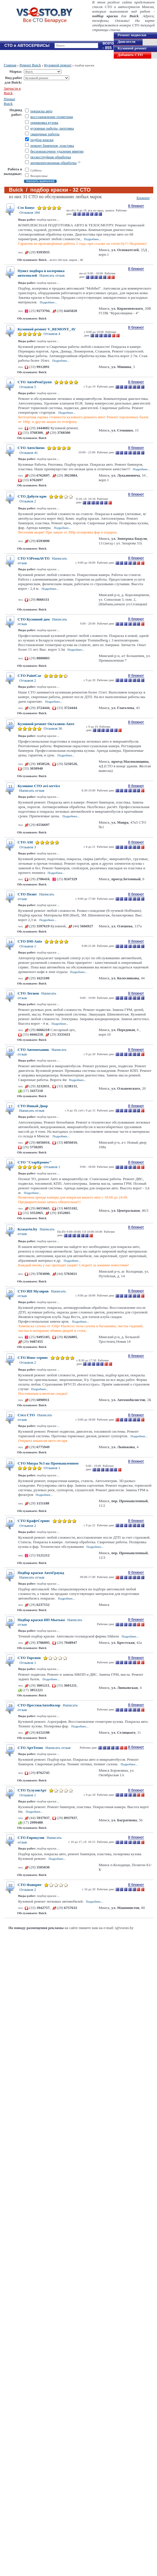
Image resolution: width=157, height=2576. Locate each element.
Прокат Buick (9, 101)
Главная (10, 65)
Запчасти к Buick (12, 90)
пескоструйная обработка (50, 157)
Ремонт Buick (30, 65)
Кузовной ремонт (132, 48)
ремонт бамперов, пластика (52, 145)
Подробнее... (92, 239)
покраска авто (41, 111)
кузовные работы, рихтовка (52, 128)
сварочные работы (44, 134)
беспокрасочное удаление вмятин (57, 151)
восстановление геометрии (51, 117)
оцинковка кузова (44, 122)
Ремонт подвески (132, 35)
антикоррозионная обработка (53, 163)
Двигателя (126, 41)
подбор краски (41, 140)
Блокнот (143, 198)
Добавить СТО (130, 55)
